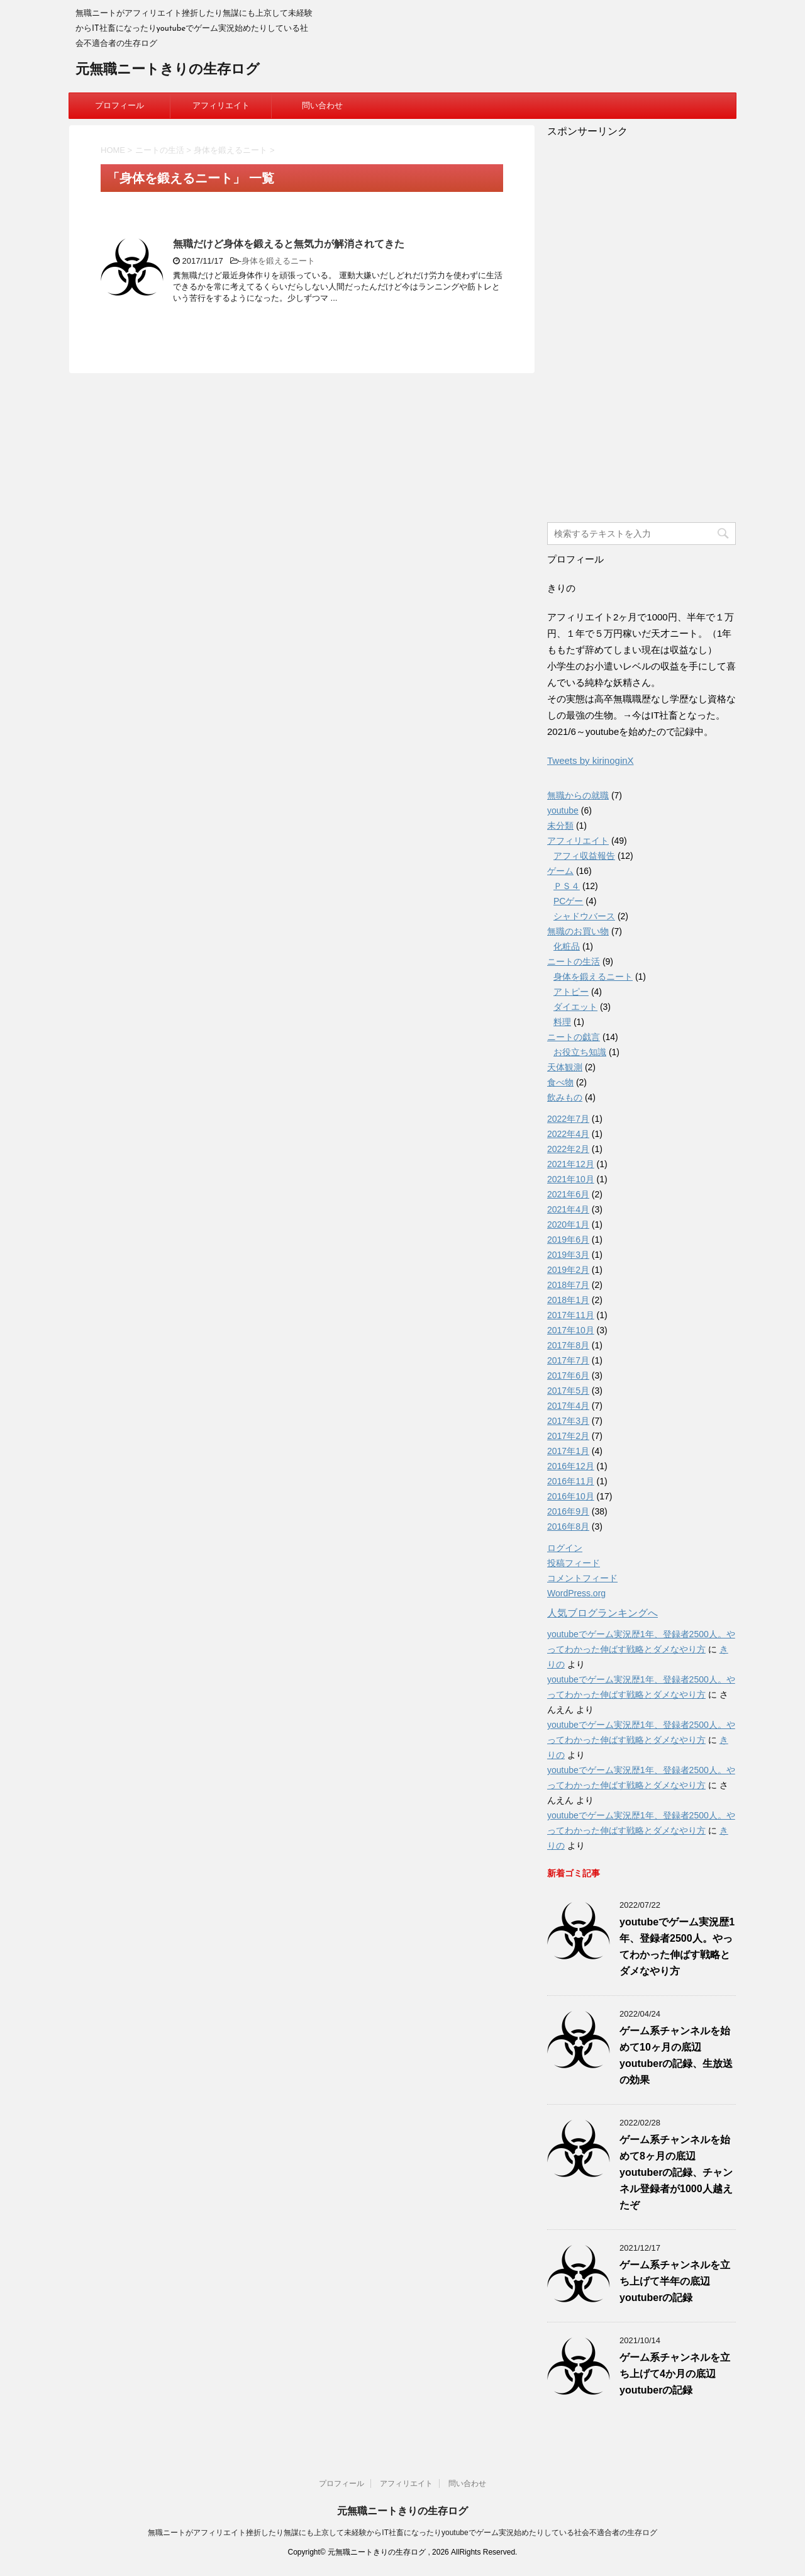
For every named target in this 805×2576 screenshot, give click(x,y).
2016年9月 (568, 1511)
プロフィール (119, 105)
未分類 (560, 825)
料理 (562, 1022)
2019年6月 (568, 1240)
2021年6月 (568, 1194)
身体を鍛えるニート (278, 261)
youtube (563, 810)
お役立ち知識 (579, 1052)
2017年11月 (570, 1315)
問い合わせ (322, 105)
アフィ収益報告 (584, 856)
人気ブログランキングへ (602, 1613)
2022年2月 (568, 1149)
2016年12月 (570, 1466)
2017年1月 (568, 1451)
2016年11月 (570, 1481)
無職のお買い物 (578, 931)
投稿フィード (573, 1563)
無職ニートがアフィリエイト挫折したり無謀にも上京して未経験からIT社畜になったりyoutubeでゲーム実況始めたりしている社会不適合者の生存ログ (402, 2532)
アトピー (571, 992)
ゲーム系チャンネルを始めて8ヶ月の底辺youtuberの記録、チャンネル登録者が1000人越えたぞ (676, 2172)
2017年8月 (568, 1345)
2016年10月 (570, 1496)
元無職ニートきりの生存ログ (167, 70)
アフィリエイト (221, 105)
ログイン (564, 1548)
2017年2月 (568, 1436)
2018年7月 (568, 1285)
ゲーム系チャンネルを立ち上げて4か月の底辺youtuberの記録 (674, 2373)
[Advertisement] (641, 327)
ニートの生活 (573, 961)
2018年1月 (568, 1300)
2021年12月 (570, 1164)
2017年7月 (568, 1360)
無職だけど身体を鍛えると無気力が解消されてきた (288, 243)
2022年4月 (568, 1134)
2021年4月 (568, 1209)
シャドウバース (584, 916)
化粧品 (566, 946)
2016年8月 (568, 1526)
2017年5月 (568, 1391)
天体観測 (564, 1067)
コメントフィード (582, 1578)
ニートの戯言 (573, 1037)
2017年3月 (568, 1421)
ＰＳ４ (566, 886)
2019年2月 (568, 1270)
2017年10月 (570, 1330)
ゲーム (560, 871)
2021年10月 (570, 1179)
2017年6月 (568, 1375)
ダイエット (575, 1007)
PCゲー (568, 901)
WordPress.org (576, 1593)
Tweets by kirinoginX (590, 760)
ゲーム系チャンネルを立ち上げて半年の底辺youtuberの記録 (674, 2281)
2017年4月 (568, 1406)
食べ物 (560, 1082)
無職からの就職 (578, 795)
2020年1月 (568, 1224)
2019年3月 (568, 1255)
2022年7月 (568, 1119)
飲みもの (564, 1097)
